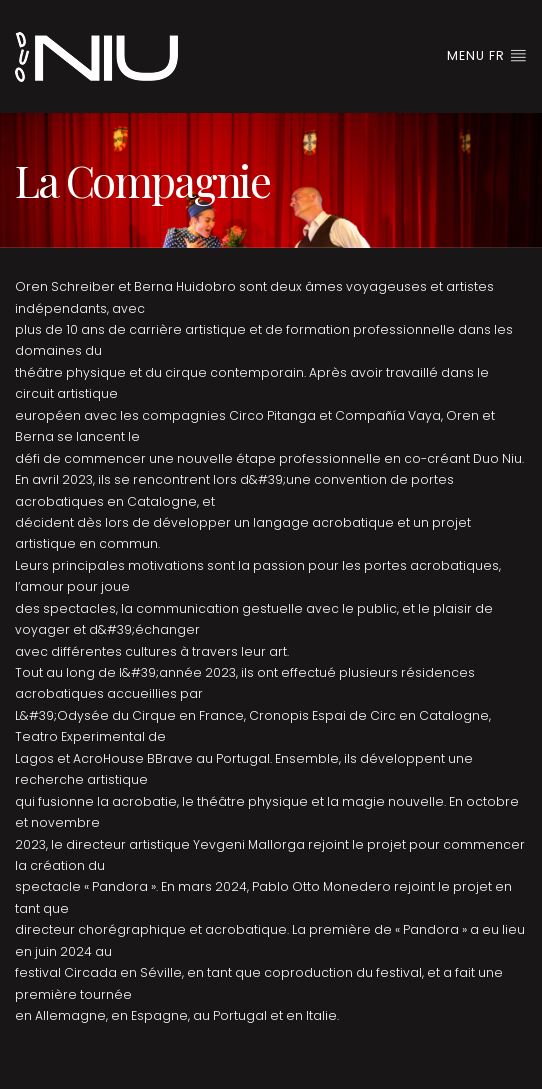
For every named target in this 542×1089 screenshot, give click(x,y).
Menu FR (487, 55)
